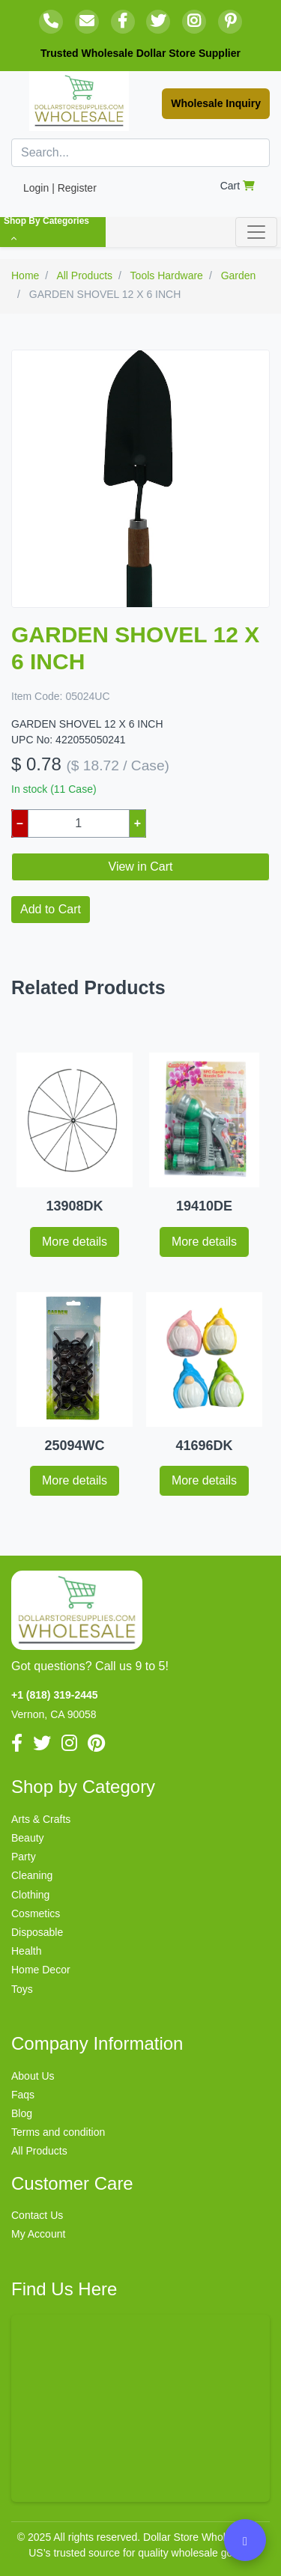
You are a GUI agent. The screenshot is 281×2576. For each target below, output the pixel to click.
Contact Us (37, 2215)
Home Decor (40, 1970)
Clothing (30, 1895)
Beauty (27, 1838)
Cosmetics (35, 1913)
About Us (33, 2076)
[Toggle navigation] (256, 232)
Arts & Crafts (40, 1819)
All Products (39, 2151)
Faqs (22, 2095)
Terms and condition (58, 2132)
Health (26, 1951)
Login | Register (60, 188)
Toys (22, 1989)
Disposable (37, 1932)
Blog (21, 2113)
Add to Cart (50, 909)
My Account (38, 2234)
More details (74, 1241)
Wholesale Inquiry (216, 103)
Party (23, 1857)
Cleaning (31, 1875)
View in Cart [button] (141, 866)
